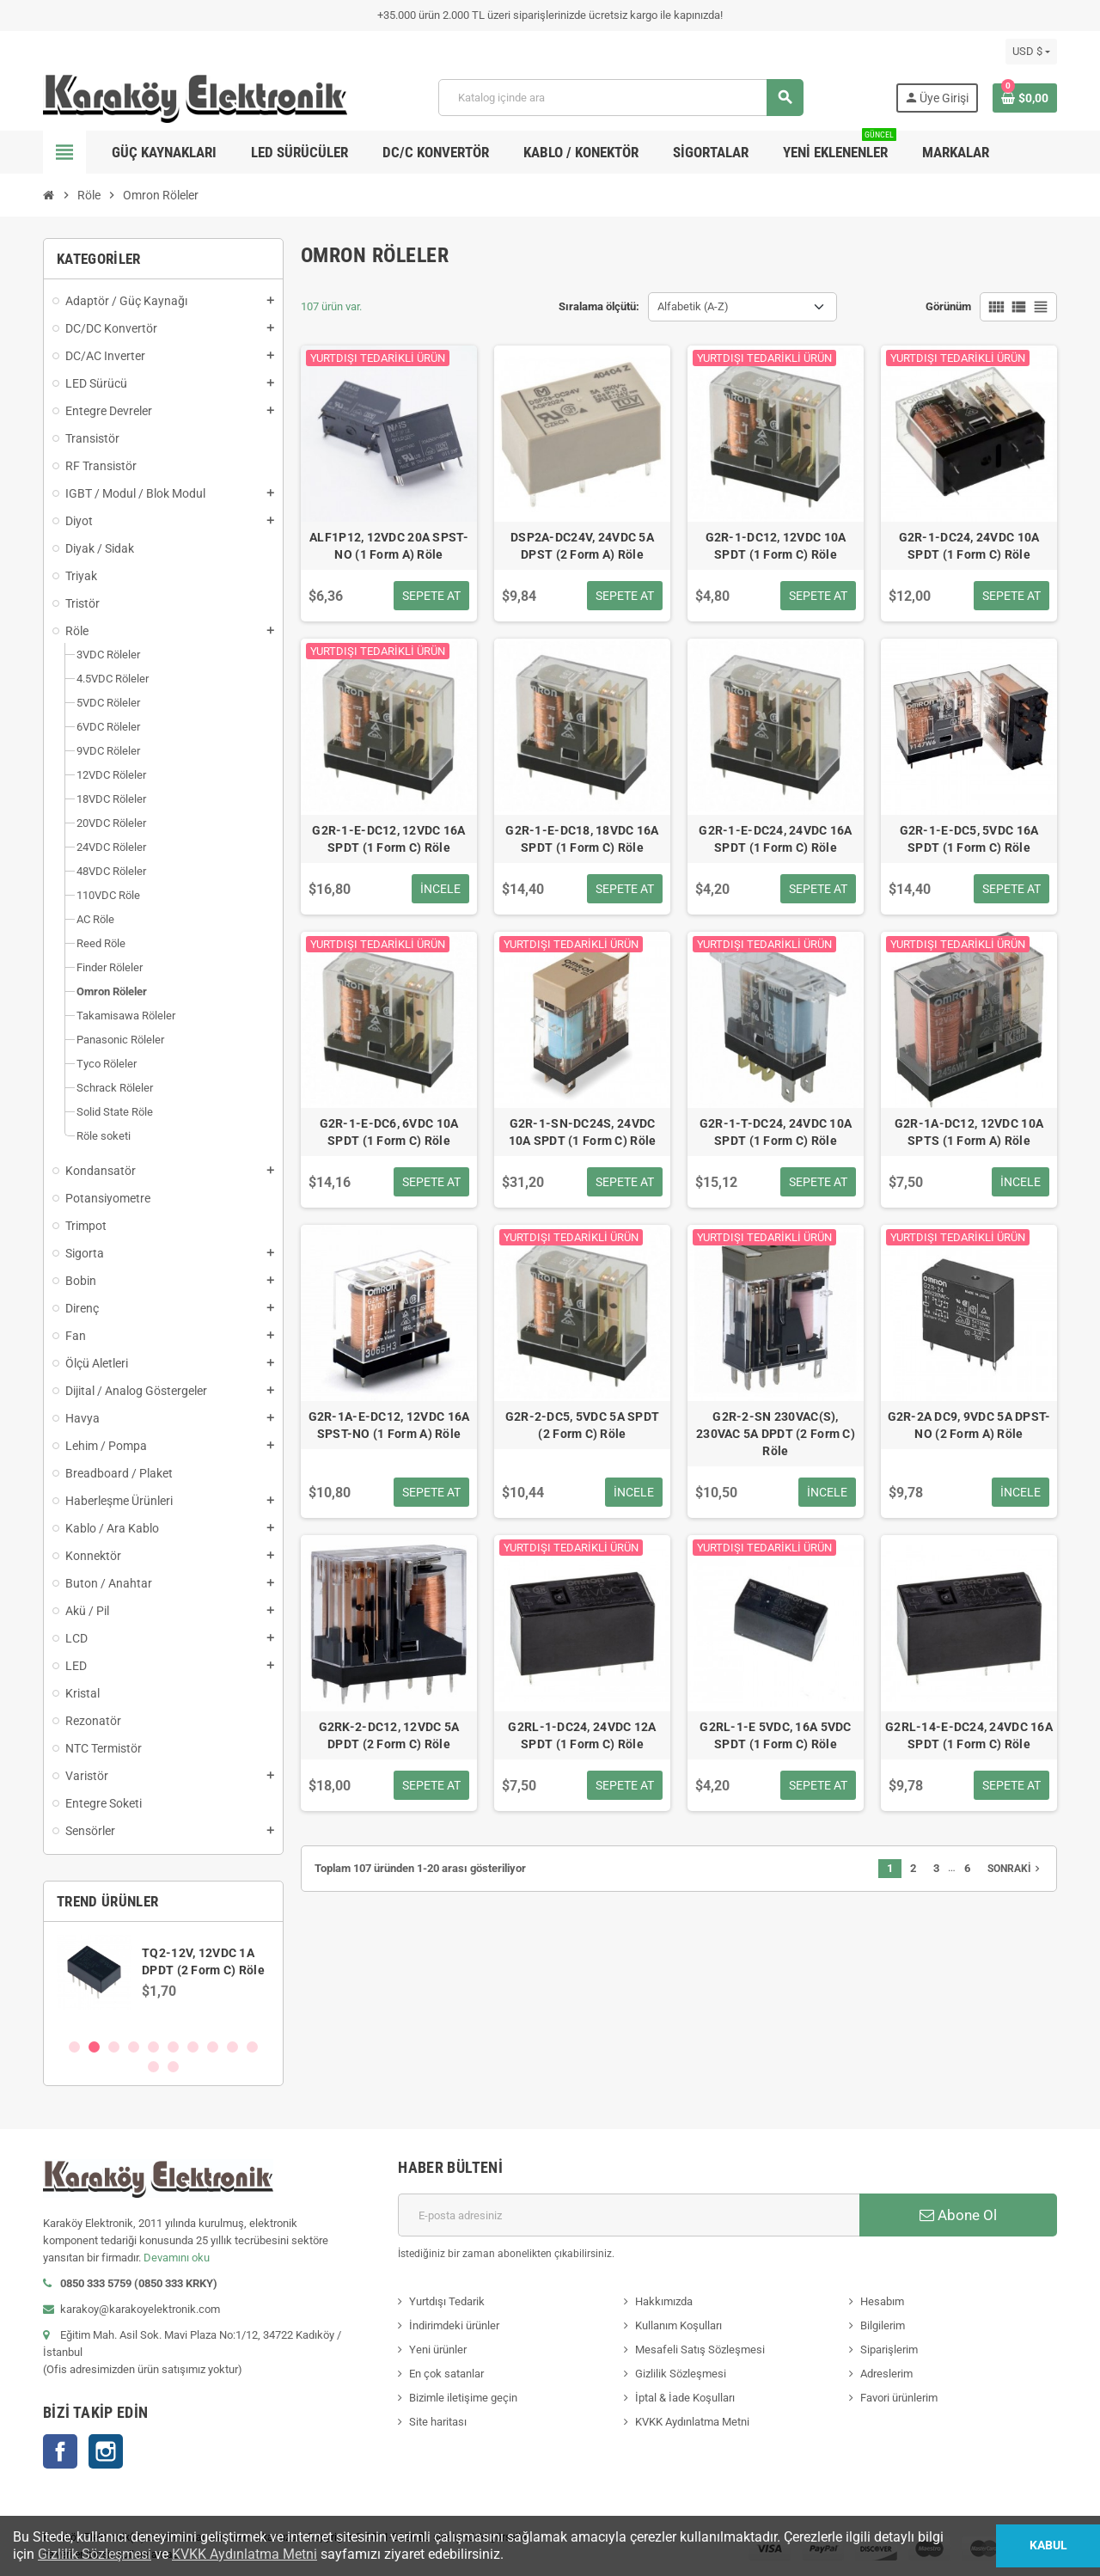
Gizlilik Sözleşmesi (680, 2373)
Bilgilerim (882, 2325)
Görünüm (948, 306)
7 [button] (193, 2047)
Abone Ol (958, 2215)
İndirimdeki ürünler (454, 2325)
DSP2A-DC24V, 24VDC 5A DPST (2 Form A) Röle (582, 545)
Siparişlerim (889, 2349)
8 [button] (212, 2047)
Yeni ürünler (438, 2349)
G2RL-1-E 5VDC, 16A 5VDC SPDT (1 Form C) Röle (775, 1735)
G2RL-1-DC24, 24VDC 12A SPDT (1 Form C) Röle (582, 1735)
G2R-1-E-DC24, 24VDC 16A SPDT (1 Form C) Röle (775, 838)
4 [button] (133, 2047)
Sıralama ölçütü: (599, 306)
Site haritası (438, 2421)
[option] (163, 1979)
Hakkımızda (664, 2301)
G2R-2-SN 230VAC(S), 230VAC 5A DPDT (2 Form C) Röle (775, 1434)
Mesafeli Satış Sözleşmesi (700, 2349)
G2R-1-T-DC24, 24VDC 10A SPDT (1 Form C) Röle (776, 1132)
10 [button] (252, 2047)
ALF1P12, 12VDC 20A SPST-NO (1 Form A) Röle (388, 545)
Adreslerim (886, 2373)
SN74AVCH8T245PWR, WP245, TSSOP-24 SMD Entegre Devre (206, 1961)
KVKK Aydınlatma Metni (692, 2421)
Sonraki (1015, 1869)
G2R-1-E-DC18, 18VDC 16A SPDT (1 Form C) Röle (581, 838)
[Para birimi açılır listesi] (1031, 51)
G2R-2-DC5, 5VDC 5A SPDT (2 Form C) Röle (582, 1425)
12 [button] (173, 2066)
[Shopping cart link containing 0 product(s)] (1025, 98)
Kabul (1048, 2545)
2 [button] (94, 2047)
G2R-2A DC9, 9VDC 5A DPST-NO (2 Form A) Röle (969, 1425)
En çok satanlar (446, 2373)
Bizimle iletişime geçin (463, 2397)
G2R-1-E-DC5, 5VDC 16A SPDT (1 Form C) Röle (969, 838)
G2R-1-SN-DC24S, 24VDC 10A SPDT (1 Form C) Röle (583, 1132)
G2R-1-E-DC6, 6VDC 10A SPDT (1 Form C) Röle (389, 1132)
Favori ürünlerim (899, 2397)
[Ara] (620, 97)
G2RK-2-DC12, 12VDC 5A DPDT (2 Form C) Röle (389, 1735)
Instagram (106, 2451)
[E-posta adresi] (628, 2215)
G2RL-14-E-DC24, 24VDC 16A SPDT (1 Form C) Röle (969, 1735)
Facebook (60, 2451)
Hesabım (882, 2301)
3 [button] (113, 2047)
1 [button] (74, 2047)
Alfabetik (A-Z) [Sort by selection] (693, 306)
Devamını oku (177, 2257)
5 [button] (153, 2047)
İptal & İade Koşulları (685, 2397)
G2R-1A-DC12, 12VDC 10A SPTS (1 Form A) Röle (969, 1132)
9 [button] (232, 2047)
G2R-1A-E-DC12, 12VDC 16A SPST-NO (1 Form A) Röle (389, 1425)
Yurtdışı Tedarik (447, 2301)
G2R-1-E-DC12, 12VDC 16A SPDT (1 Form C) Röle (388, 838)
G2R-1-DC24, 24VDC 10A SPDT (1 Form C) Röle (969, 545)
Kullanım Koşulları (678, 2325)
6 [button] (173, 2047)
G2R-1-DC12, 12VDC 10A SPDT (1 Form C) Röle (776, 545)
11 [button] (153, 2066)
